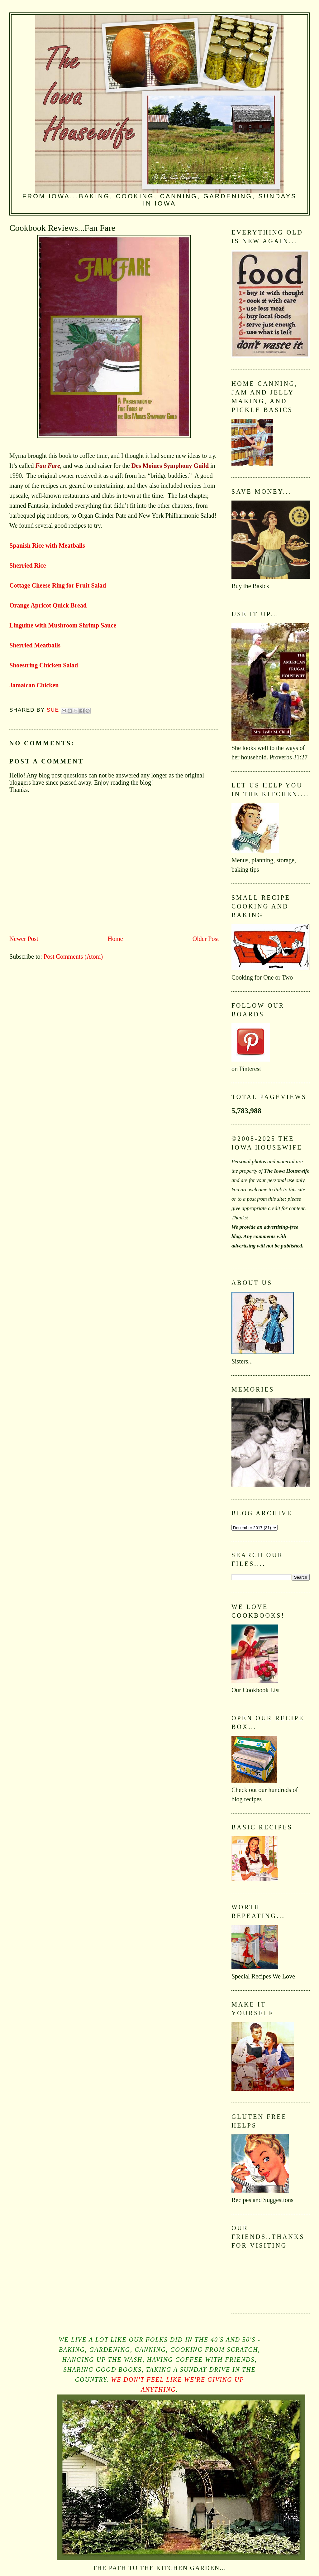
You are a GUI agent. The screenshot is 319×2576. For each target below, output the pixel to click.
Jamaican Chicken (34, 685)
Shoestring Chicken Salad (43, 665)
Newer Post (23, 938)
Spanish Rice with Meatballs (47, 545)
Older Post (206, 938)
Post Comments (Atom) (73, 956)
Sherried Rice (27, 565)
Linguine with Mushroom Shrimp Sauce (62, 625)
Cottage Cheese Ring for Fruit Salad (57, 585)
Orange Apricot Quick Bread (48, 605)
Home (115, 938)
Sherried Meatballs (34, 645)
